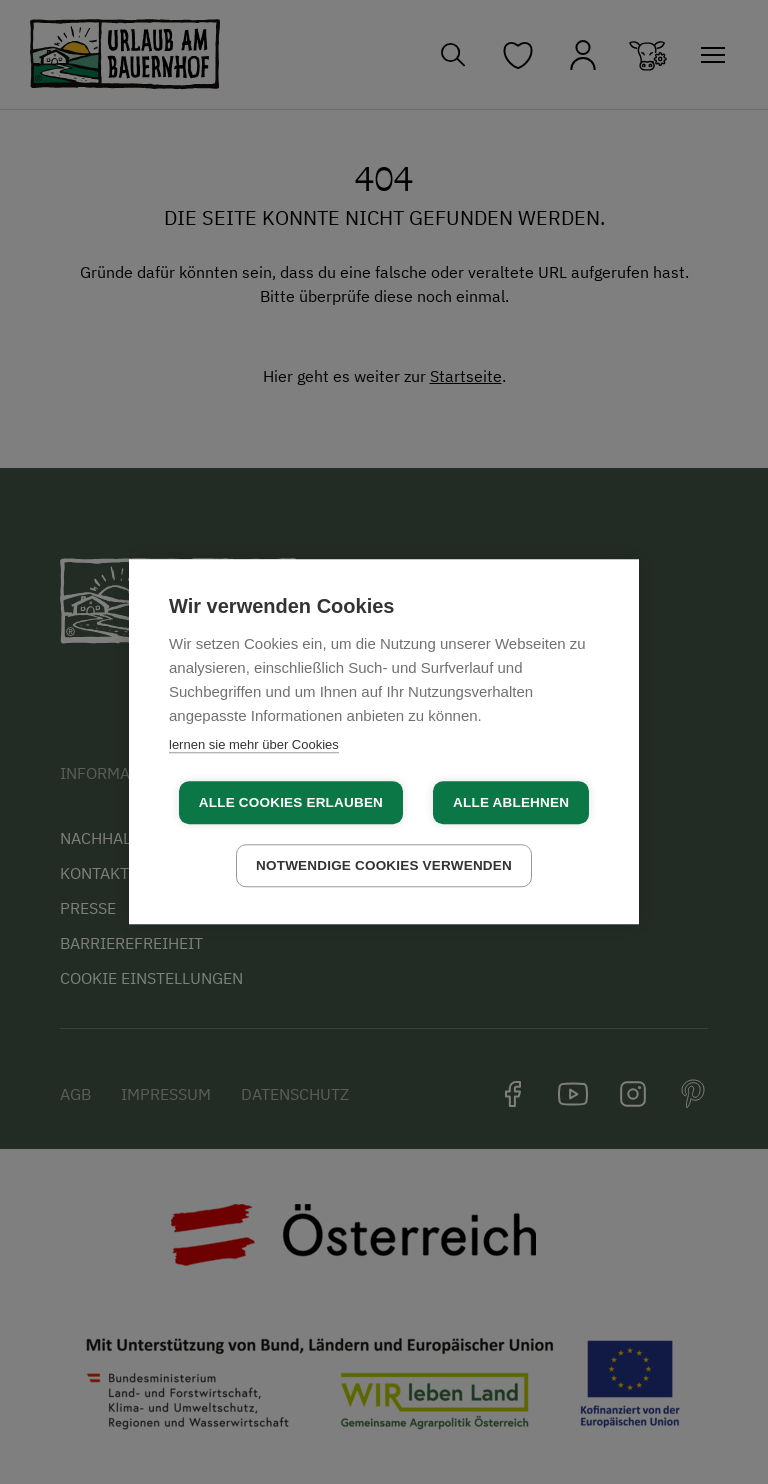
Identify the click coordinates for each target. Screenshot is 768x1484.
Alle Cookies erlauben (291, 802)
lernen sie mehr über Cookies (254, 744)
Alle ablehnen (511, 802)
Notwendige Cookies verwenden (384, 865)
